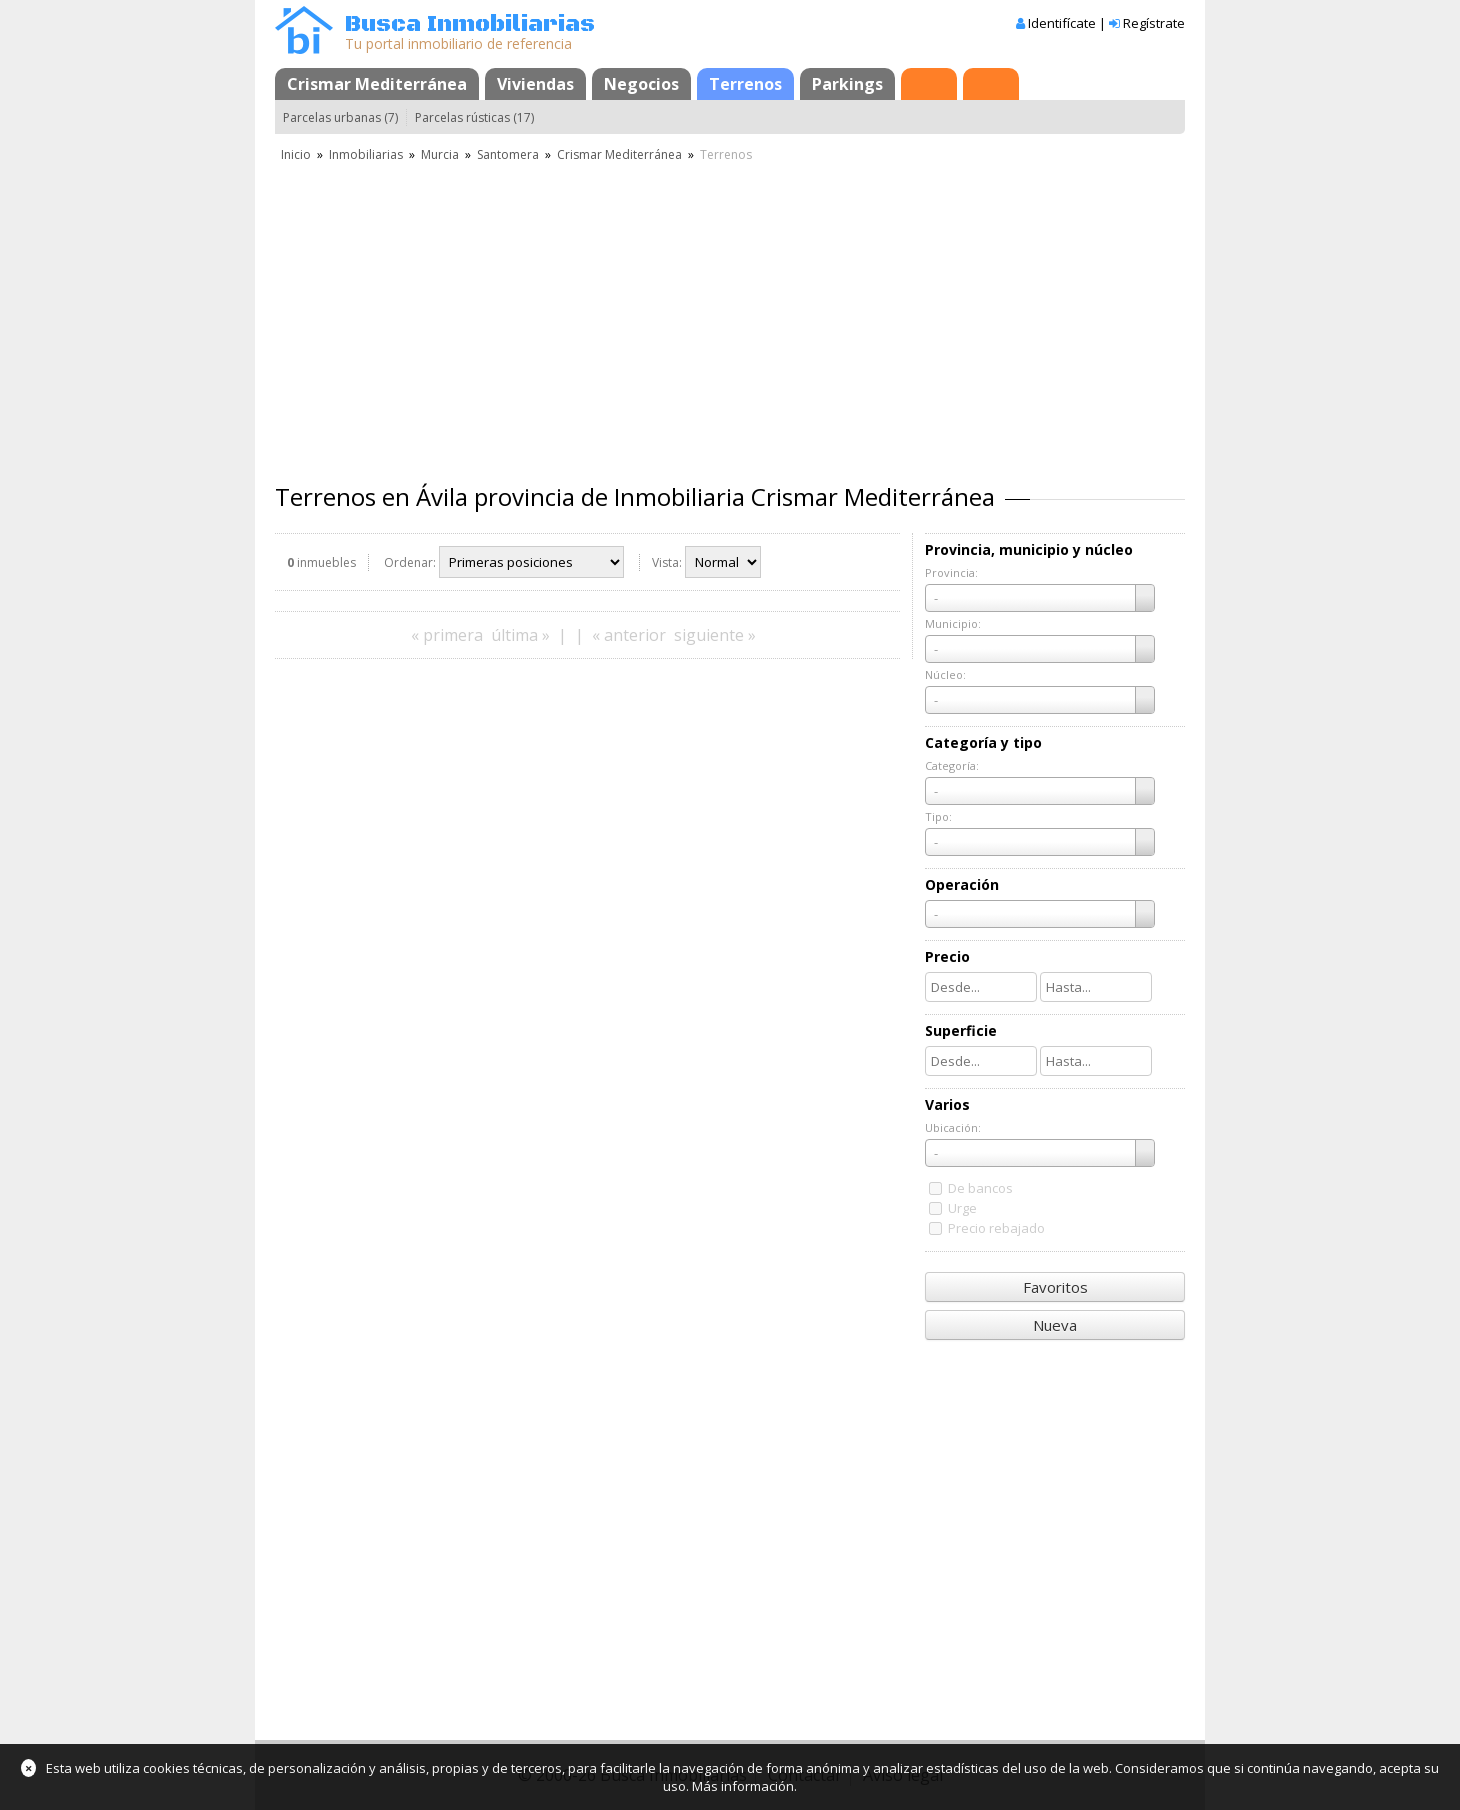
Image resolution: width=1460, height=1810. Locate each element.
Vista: (667, 562)
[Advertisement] (730, 315)
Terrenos (745, 84)
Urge (962, 1208)
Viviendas (535, 84)
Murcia (440, 154)
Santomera (508, 154)
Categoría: (952, 765)
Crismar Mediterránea (377, 84)
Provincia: (951, 572)
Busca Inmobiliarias (470, 24)
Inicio (296, 154)
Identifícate (1062, 23)
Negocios (641, 84)
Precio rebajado (996, 1228)
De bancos (980, 1188)
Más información (743, 1786)
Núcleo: (945, 674)
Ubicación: (953, 1127)
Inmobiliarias (366, 154)
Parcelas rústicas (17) (474, 117)
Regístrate (1154, 23)
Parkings (847, 84)
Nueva (1055, 1325)
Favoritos (1055, 1287)
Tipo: (938, 816)
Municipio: (953, 623)
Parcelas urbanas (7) (340, 117)
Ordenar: (410, 562)
